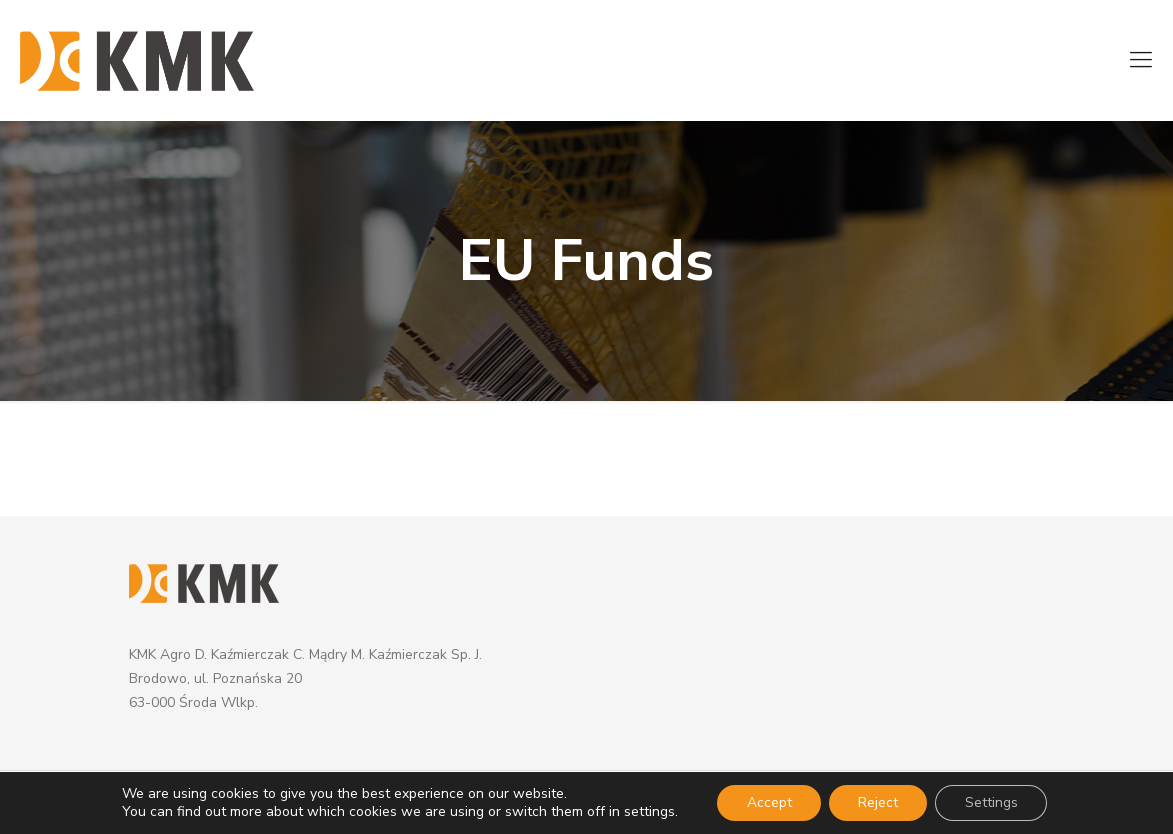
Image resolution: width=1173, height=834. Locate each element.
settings (647, 812)
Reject (878, 802)
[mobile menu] (1141, 60)
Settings (992, 802)
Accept (767, 802)
